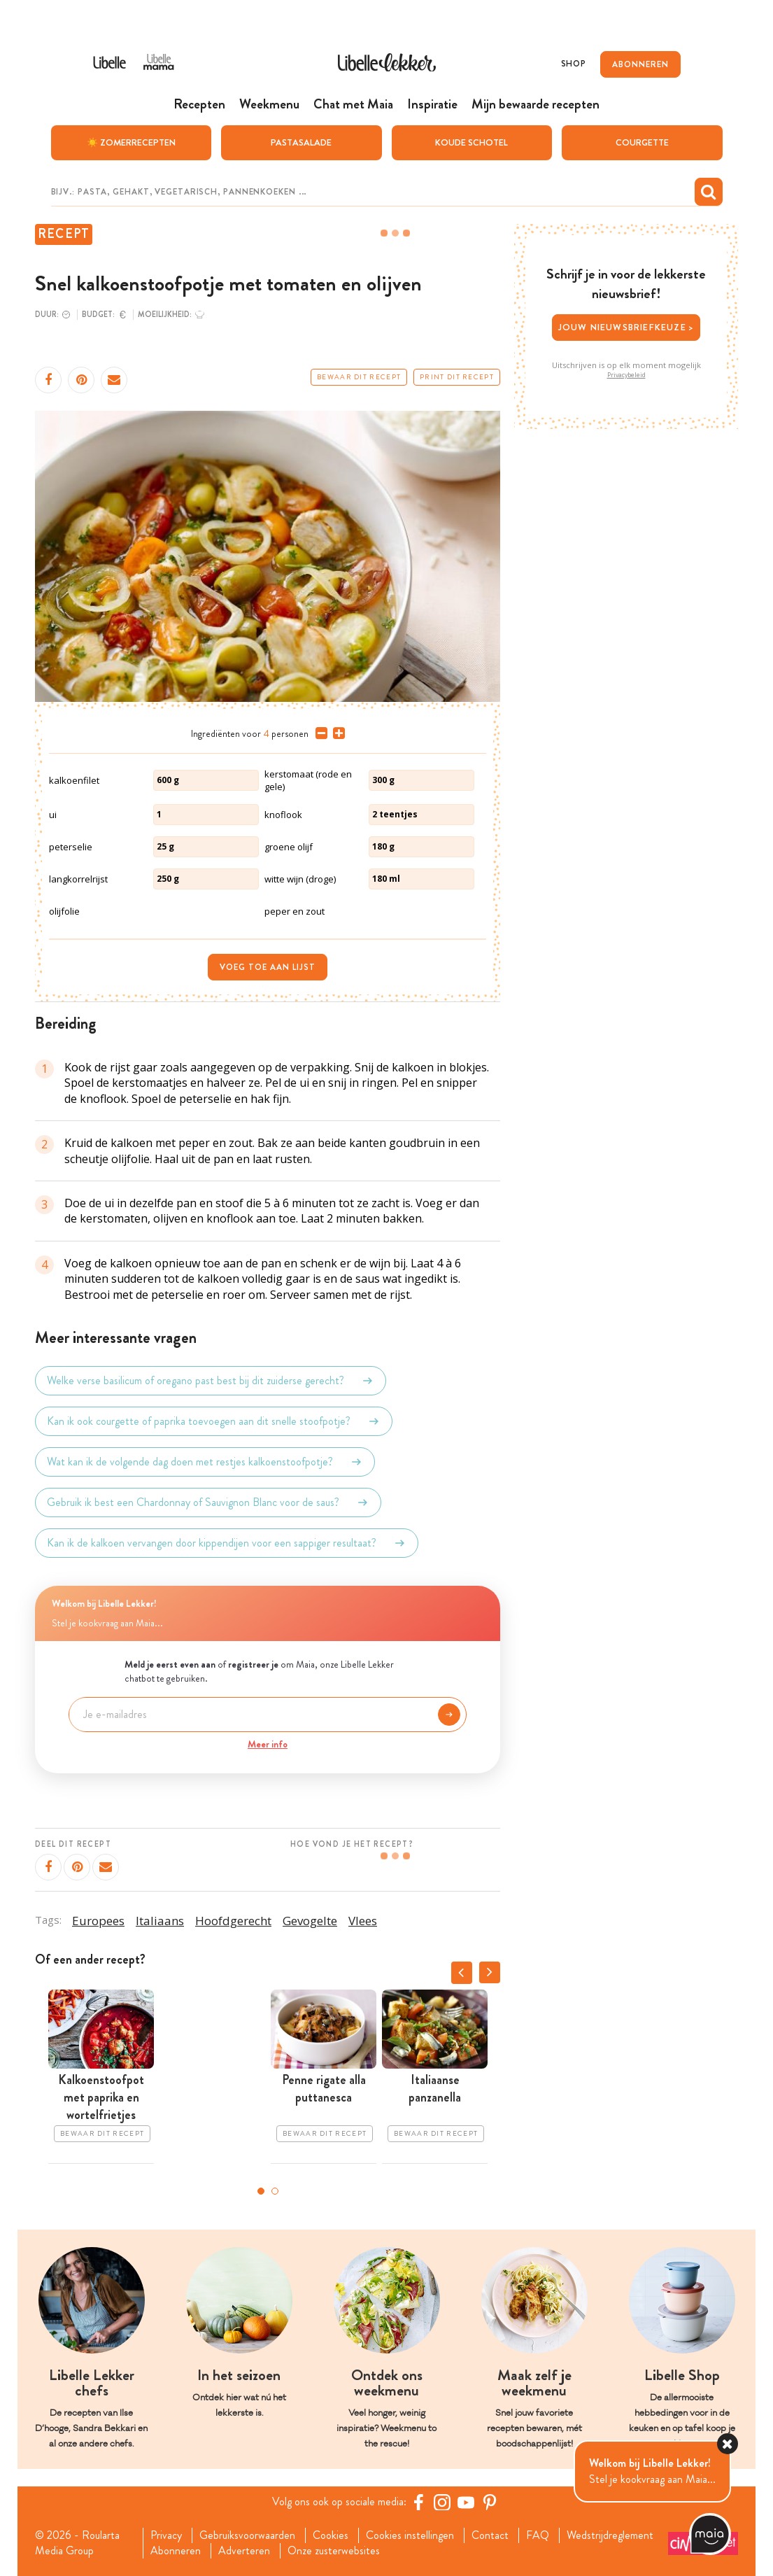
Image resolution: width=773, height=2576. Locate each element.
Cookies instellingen (410, 2534)
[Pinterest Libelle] (489, 2501)
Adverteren (244, 2551)
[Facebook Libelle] (418, 2501)
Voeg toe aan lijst (267, 966)
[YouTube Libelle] (466, 2501)
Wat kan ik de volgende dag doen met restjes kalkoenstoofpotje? (205, 1461)
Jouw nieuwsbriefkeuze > (626, 327)
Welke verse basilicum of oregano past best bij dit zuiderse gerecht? (210, 1380)
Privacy (166, 2534)
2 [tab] (274, 2191)
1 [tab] (260, 2191)
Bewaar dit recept (359, 376)
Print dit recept (457, 376)
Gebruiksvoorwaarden (247, 2534)
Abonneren (175, 2551)
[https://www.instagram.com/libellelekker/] (442, 2501)
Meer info (268, 1743)
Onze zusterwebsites (334, 2551)
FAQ (537, 2534)
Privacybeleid (626, 374)
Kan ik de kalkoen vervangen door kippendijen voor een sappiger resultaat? (226, 1542)
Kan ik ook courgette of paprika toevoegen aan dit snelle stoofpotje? (214, 1420)
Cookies (330, 2534)
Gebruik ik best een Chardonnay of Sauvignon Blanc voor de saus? (208, 1501)
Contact (490, 2534)
